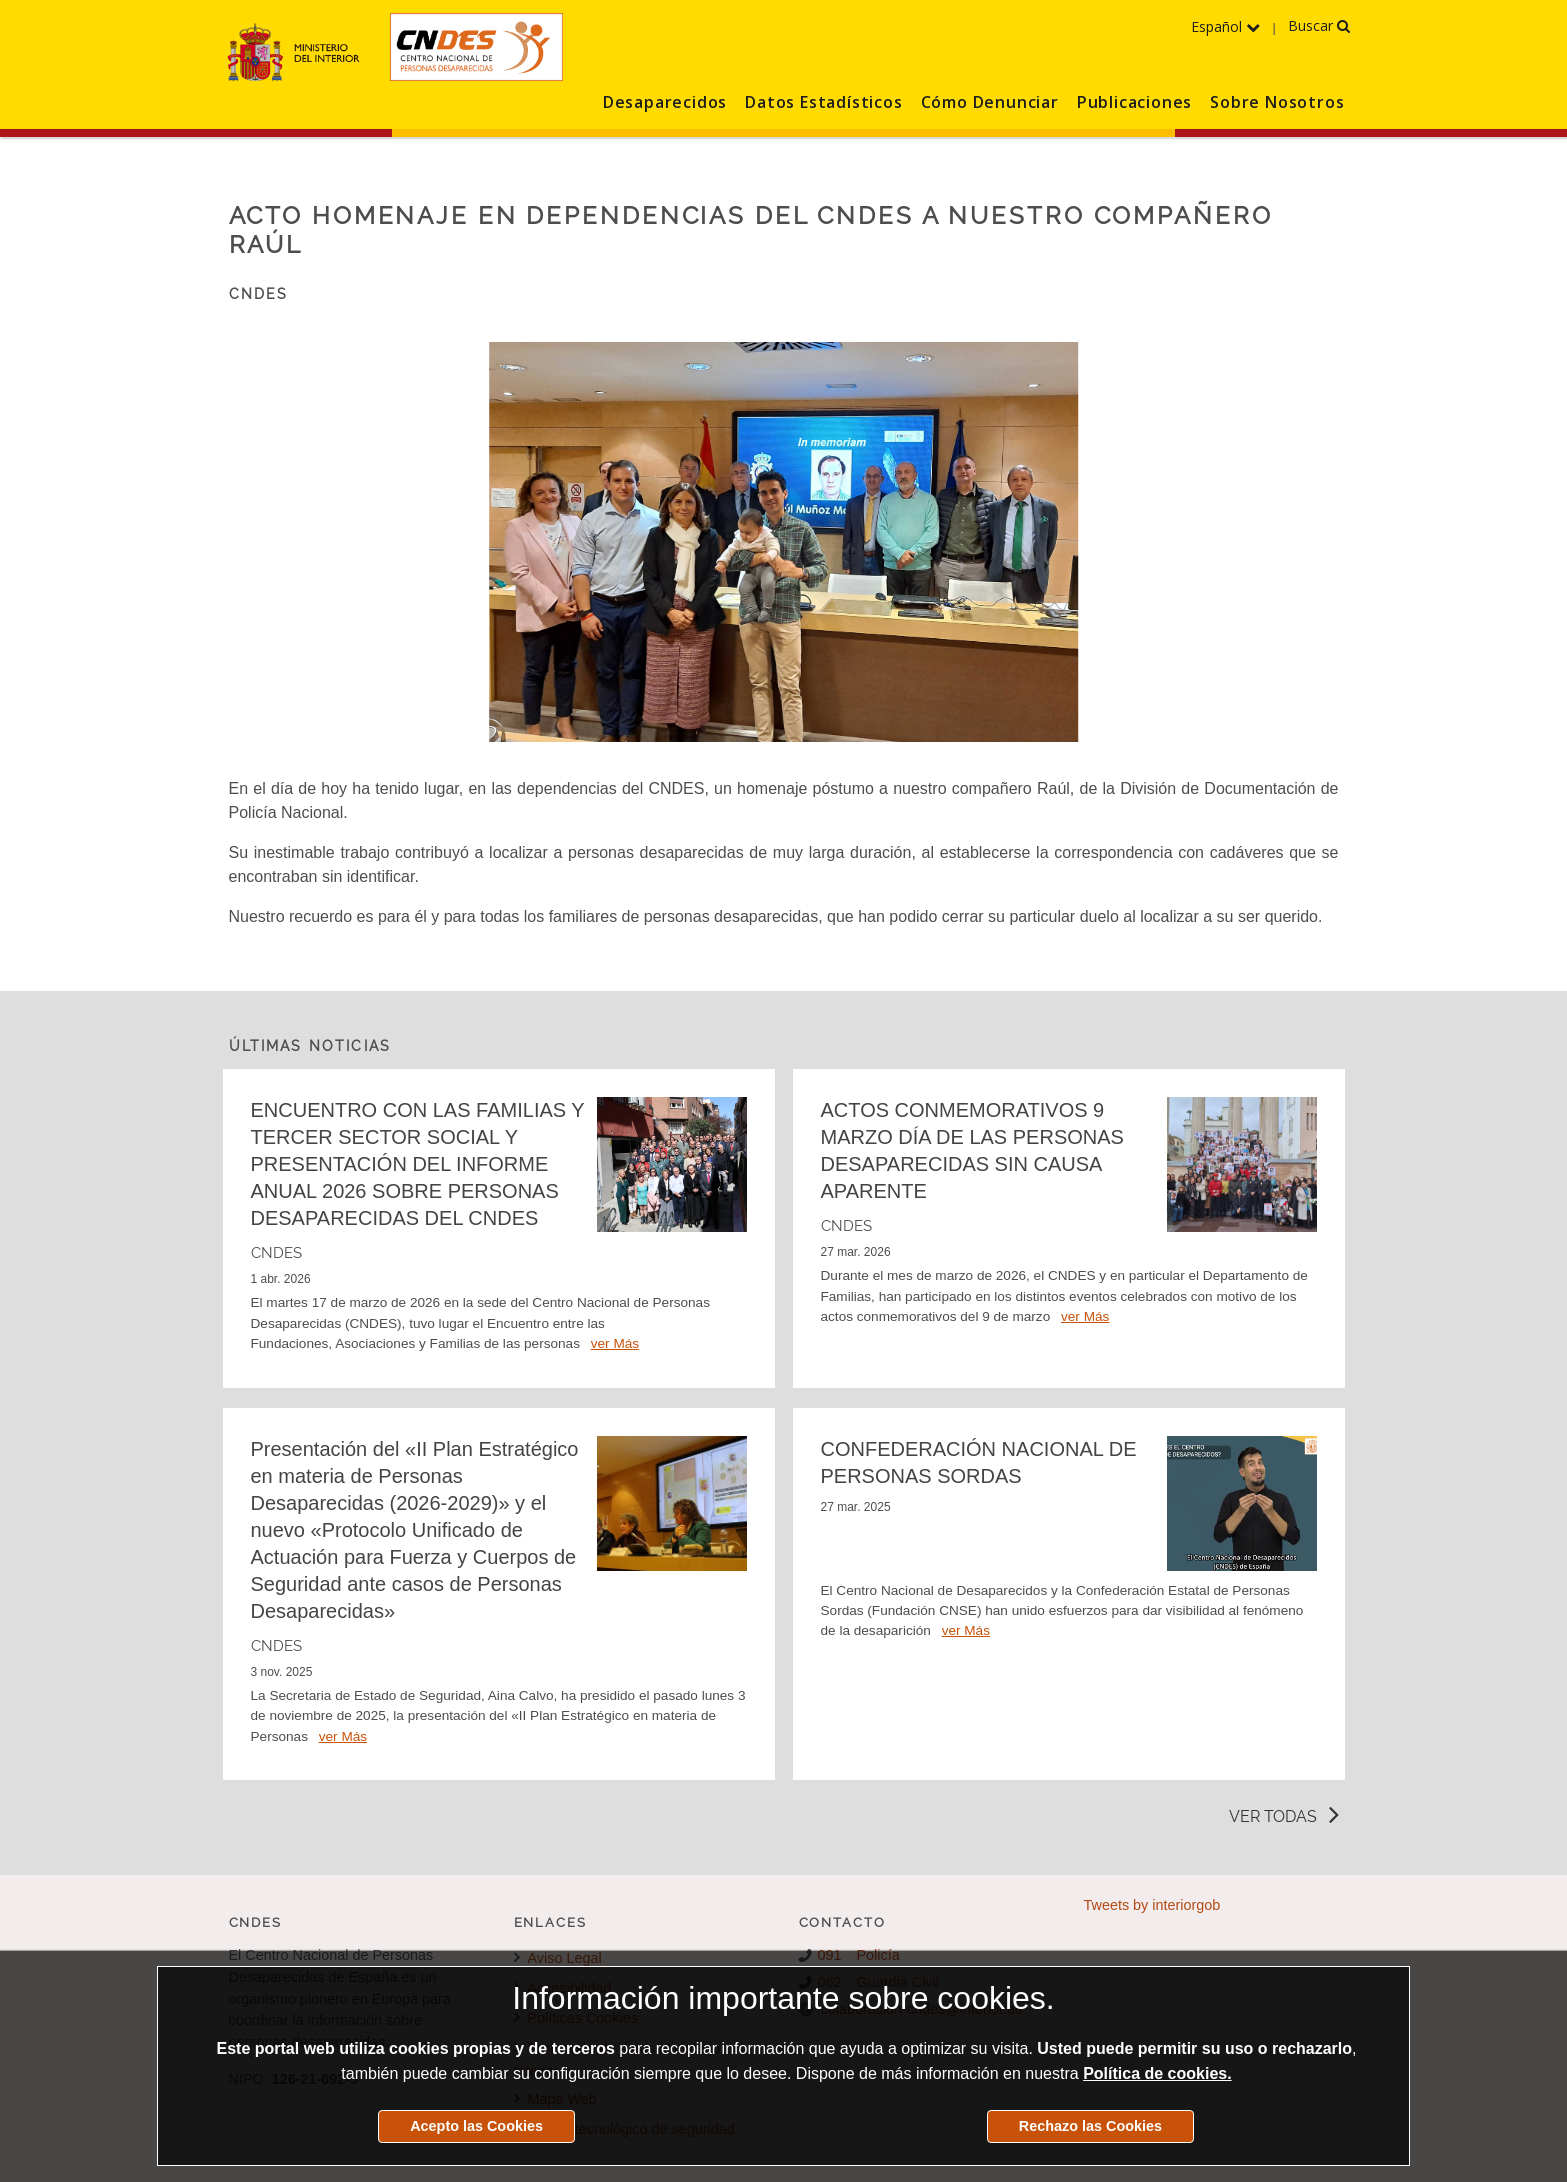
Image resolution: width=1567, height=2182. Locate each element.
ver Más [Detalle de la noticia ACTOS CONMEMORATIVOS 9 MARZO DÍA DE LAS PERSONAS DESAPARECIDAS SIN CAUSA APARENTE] (1085, 1316)
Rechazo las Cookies (1090, 2126)
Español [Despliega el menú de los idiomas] (1225, 26)
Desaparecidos (665, 102)
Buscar (1319, 25)
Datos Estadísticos (823, 102)
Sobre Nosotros (1277, 102)
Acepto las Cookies (476, 2126)
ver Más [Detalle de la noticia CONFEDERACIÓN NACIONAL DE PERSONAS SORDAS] (966, 1630)
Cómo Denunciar (990, 102)
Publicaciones (1134, 102)
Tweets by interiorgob (1152, 1905)
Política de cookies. (1157, 2073)
